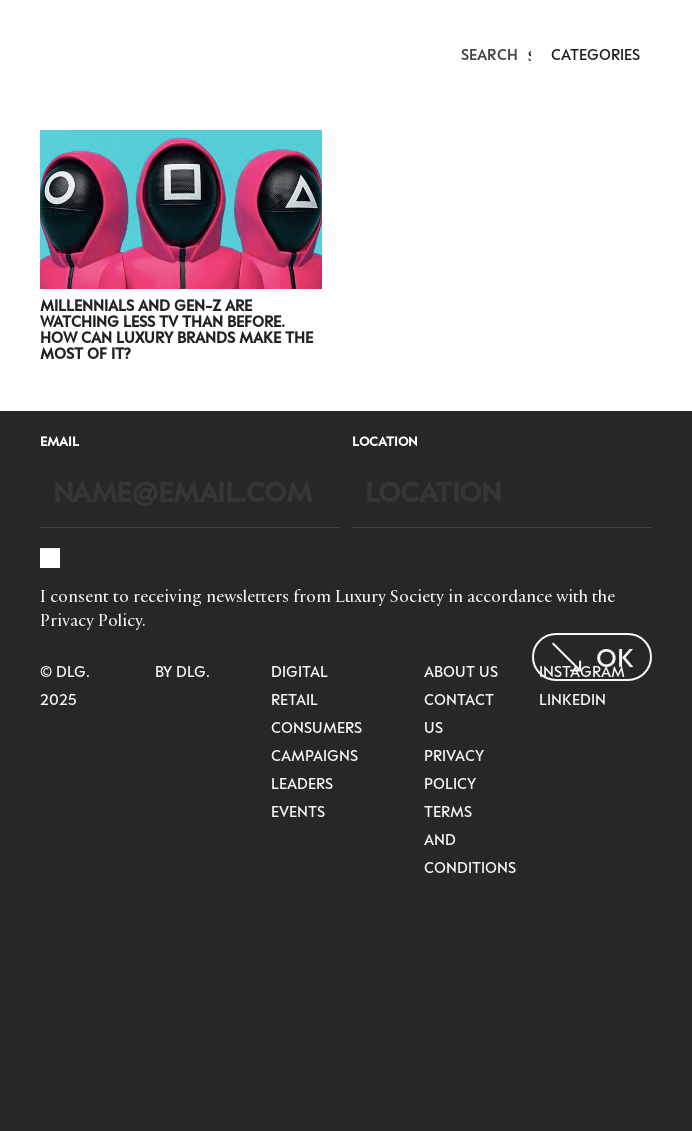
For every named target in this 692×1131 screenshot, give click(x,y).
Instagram (582, 671)
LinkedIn (572, 699)
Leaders (302, 783)
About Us (461, 671)
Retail (294, 699)
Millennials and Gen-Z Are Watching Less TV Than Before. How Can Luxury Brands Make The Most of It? (176, 329)
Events (298, 811)
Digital (299, 671)
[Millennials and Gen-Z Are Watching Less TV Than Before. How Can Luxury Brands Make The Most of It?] (181, 143)
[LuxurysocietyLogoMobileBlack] (49, 52)
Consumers (316, 727)
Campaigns (314, 755)
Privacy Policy (91, 620)
